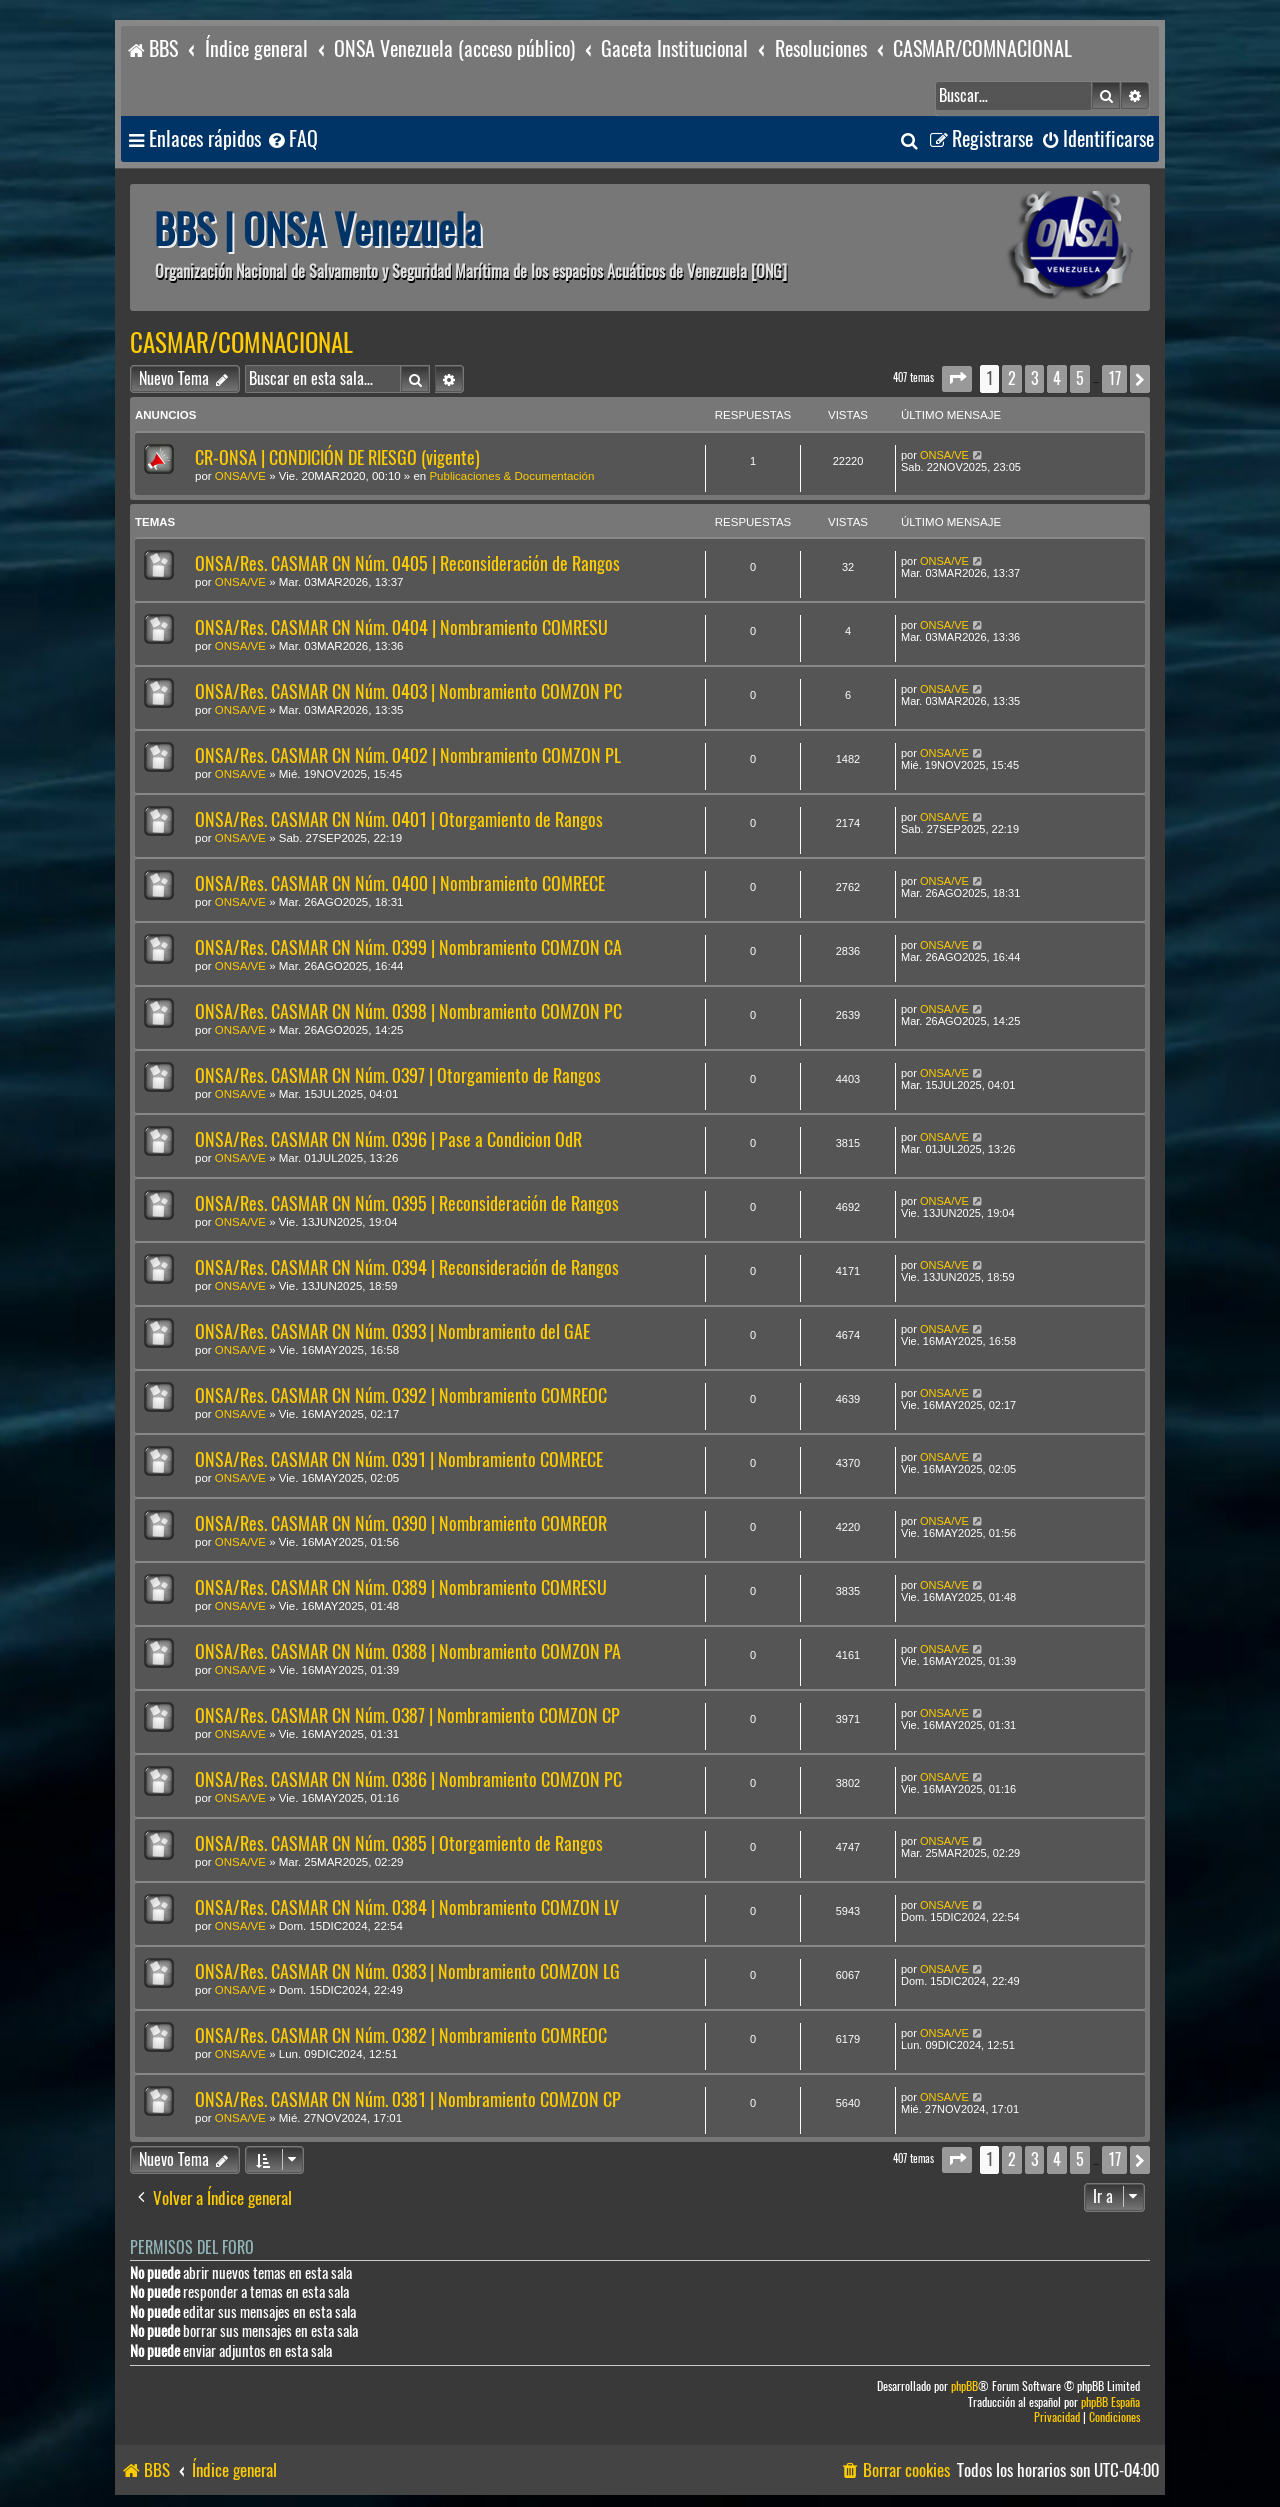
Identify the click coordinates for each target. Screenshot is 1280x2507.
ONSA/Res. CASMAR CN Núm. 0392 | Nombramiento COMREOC (401, 1395)
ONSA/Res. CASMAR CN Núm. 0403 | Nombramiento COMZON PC (408, 691)
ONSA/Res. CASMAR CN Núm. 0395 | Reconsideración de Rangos (407, 1203)
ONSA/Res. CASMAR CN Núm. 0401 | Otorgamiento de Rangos (399, 819)
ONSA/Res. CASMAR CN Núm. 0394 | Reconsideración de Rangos (407, 1267)
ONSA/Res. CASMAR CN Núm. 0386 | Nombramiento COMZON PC (408, 1779)
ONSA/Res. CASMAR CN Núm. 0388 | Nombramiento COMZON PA (408, 1651)
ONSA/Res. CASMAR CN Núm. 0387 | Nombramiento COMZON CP (407, 1715)
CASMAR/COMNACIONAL (241, 343)
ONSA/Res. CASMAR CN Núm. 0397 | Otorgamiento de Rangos (398, 1075)
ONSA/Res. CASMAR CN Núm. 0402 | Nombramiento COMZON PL (408, 755)
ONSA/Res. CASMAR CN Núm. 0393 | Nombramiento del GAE (392, 1331)
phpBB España (1110, 2402)
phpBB (964, 2386)
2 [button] (1012, 378)
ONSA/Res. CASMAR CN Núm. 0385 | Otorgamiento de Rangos (399, 1843)
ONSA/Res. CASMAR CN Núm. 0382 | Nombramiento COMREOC (401, 2035)
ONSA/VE (240, 476)
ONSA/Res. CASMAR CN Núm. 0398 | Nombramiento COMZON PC (408, 1011)
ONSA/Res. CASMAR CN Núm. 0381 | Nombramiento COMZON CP (408, 2099)
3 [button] (1034, 378)
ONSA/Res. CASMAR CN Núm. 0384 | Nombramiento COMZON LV (407, 1907)
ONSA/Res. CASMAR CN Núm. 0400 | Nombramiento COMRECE (400, 883)
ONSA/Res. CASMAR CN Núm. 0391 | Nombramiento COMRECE (399, 1459)
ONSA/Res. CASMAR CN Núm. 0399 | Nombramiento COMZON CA (408, 947)
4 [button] (1057, 378)
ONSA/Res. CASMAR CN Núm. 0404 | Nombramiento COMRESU (401, 627)
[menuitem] (292, 139)
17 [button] (1114, 378)
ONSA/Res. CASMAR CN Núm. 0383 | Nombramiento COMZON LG (407, 1971)
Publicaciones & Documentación (511, 476)
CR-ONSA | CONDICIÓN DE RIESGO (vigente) (337, 457)
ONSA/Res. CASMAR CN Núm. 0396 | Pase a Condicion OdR (388, 1139)
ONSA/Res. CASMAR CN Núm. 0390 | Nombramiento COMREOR (401, 1523)
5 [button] (1080, 378)
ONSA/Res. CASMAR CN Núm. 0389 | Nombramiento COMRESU (401, 1587)
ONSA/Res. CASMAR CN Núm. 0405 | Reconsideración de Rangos (407, 563)
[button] (957, 378)
